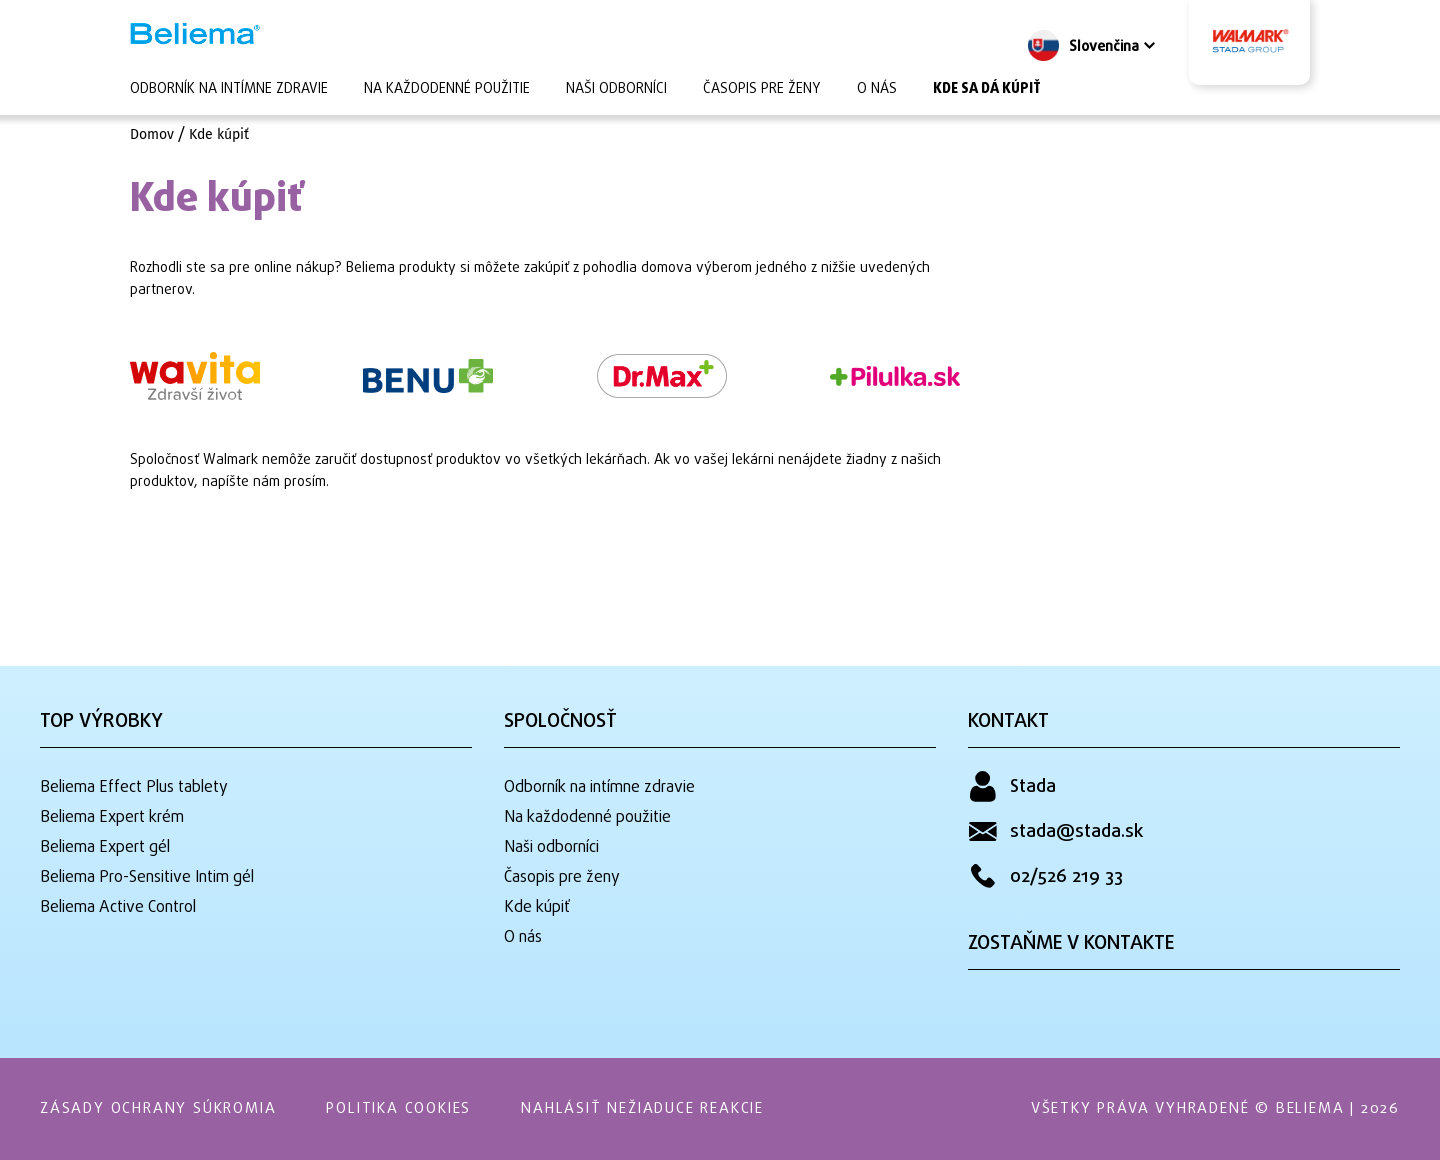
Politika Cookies (398, 1109)
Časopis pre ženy (762, 89)
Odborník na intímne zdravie (229, 89)
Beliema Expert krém (112, 818)
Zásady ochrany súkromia (158, 1109)
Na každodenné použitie (447, 89)
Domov (152, 134)
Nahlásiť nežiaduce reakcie (642, 1109)
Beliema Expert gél (105, 848)
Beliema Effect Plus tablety (134, 788)
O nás (877, 89)
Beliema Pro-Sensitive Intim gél (147, 878)
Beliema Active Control (118, 908)
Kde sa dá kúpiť (987, 89)
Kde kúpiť (219, 134)
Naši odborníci (616, 89)
